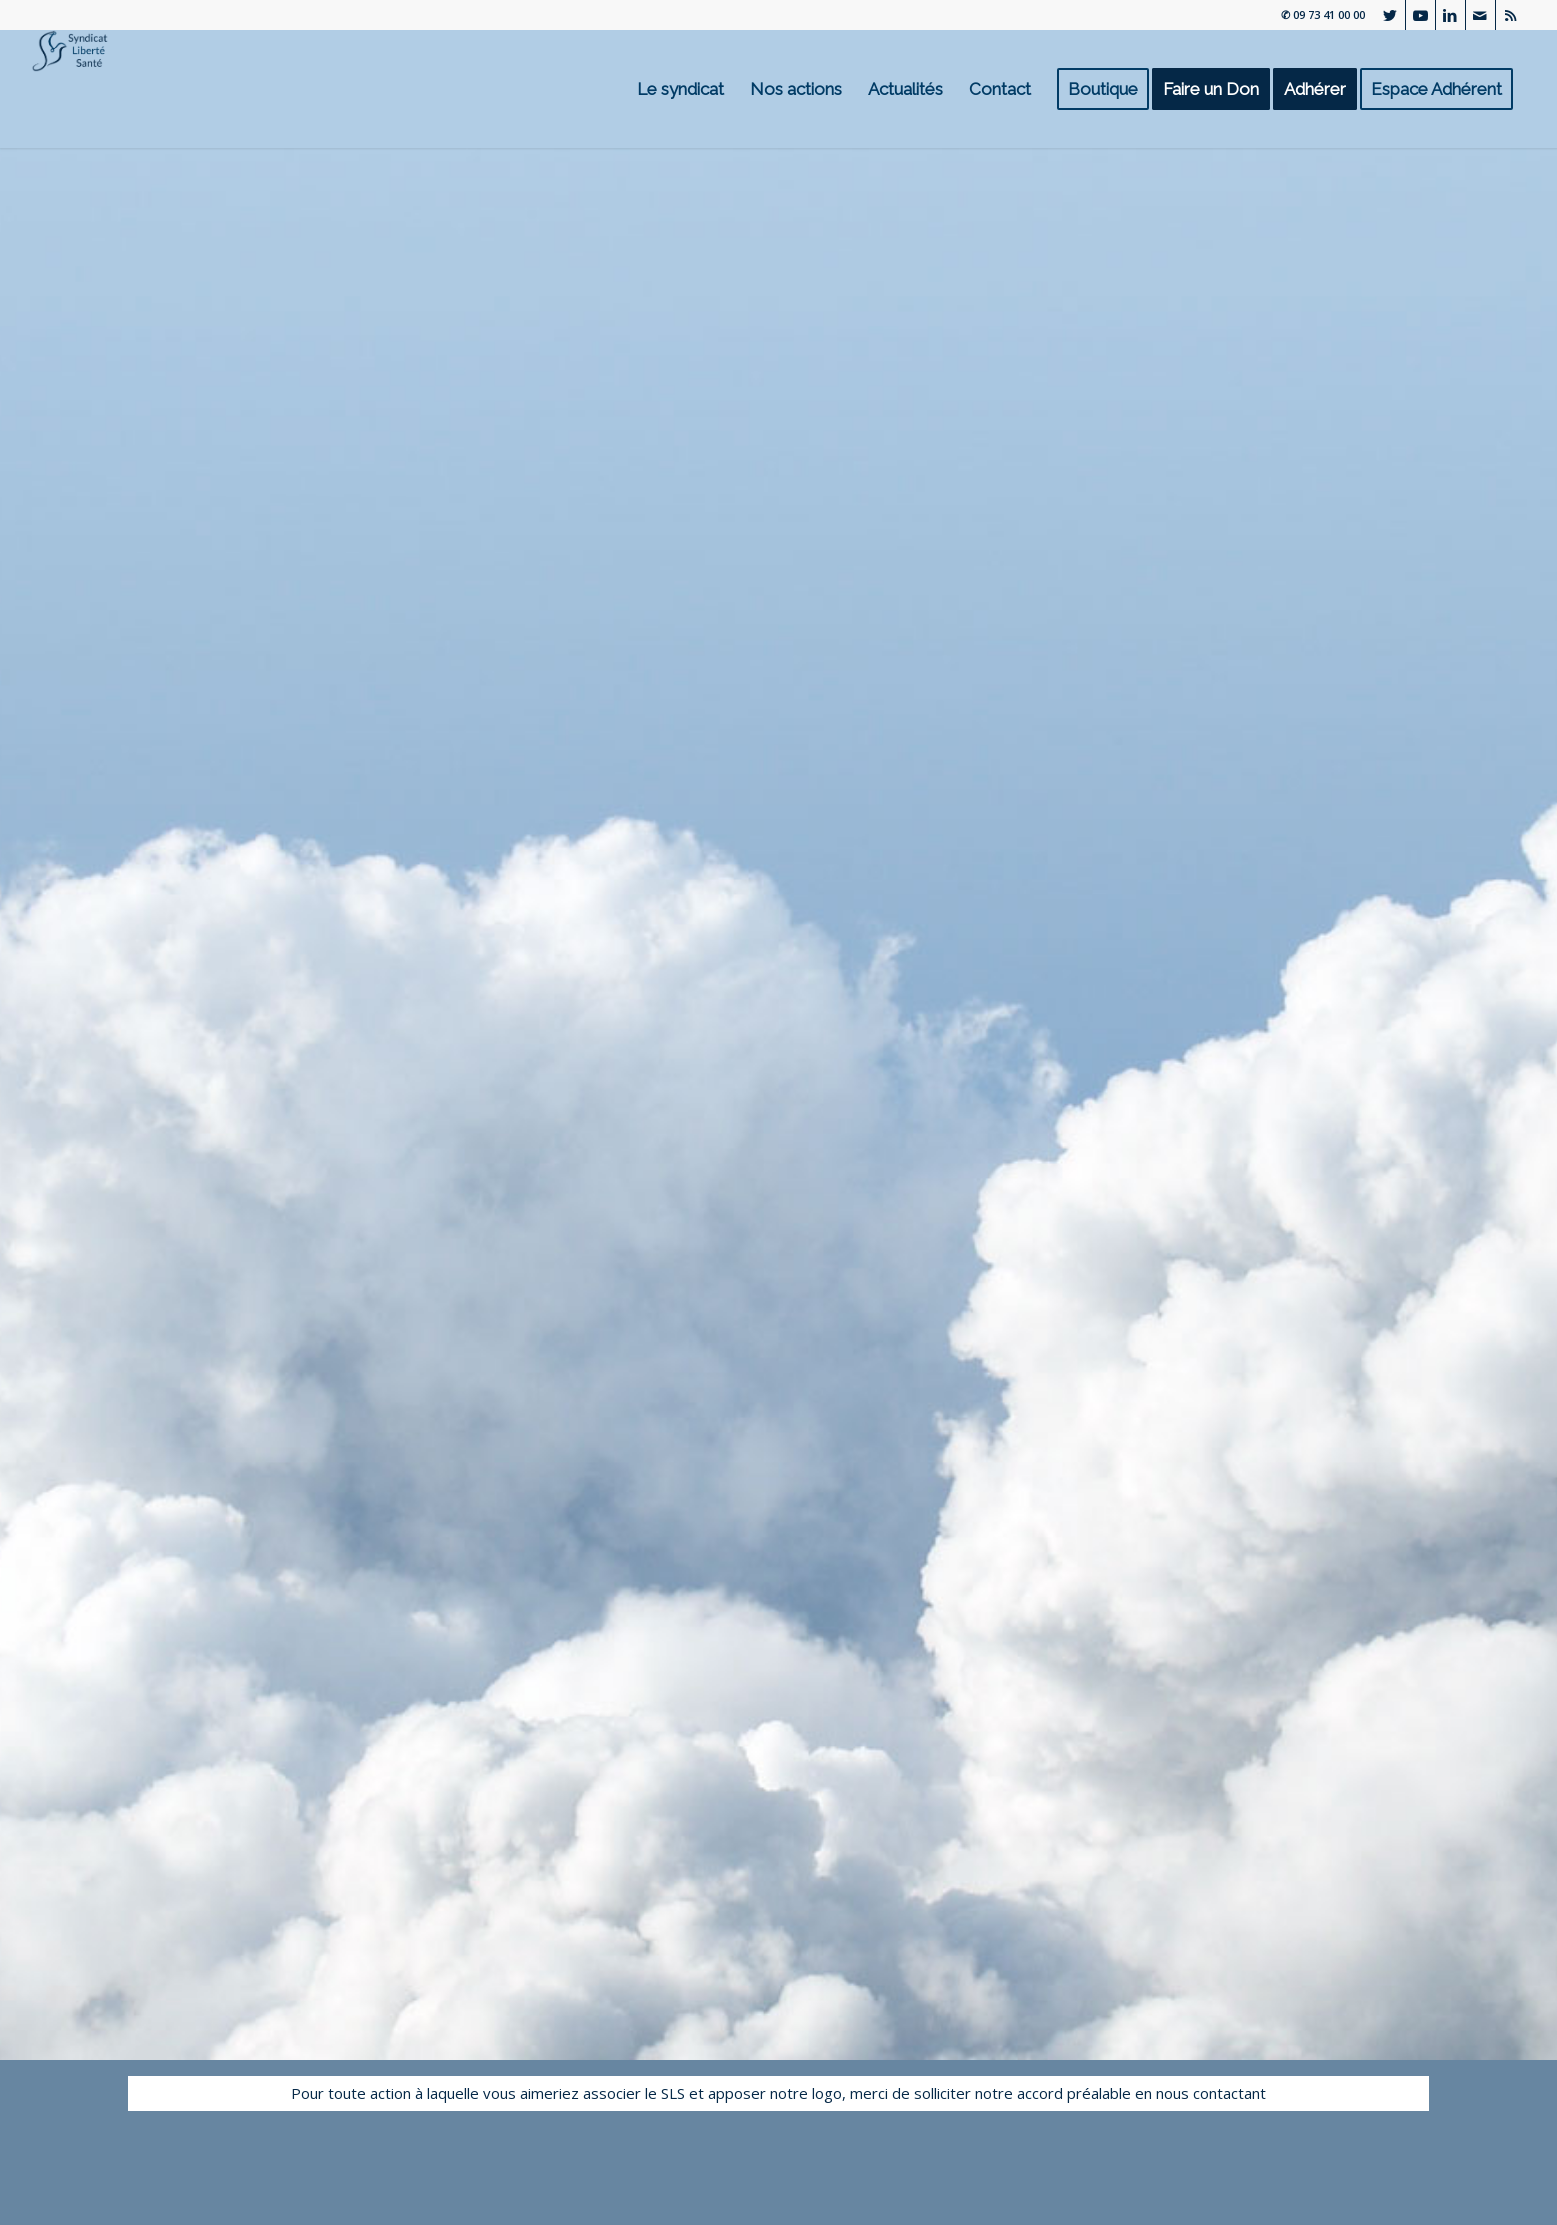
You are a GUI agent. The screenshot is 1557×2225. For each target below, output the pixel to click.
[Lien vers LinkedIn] (1450, 15)
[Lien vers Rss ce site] (1511, 15)
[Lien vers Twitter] (1390, 15)
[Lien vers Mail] (1480, 15)
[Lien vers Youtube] (1420, 15)
